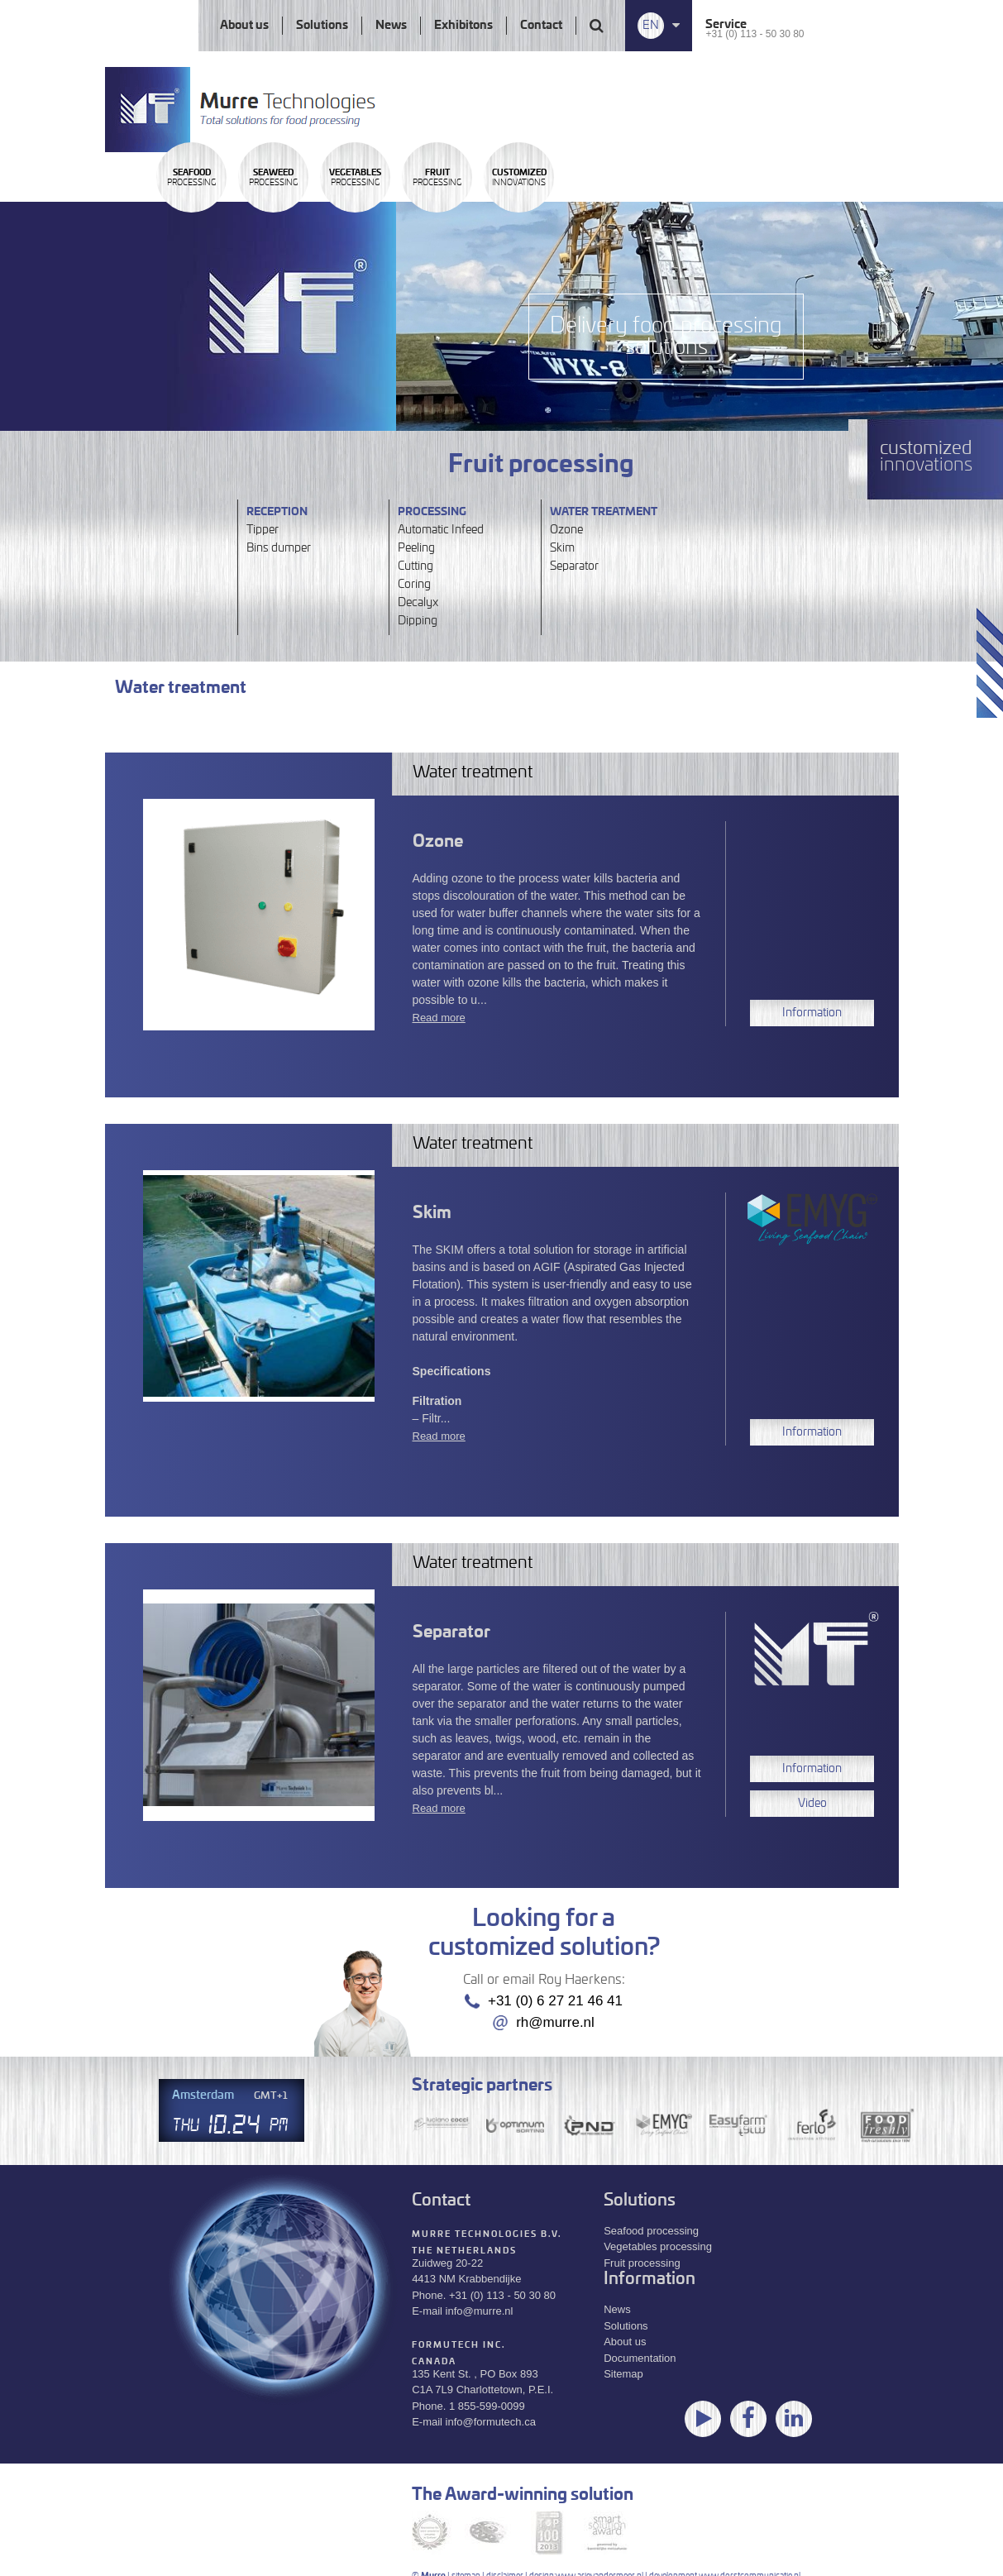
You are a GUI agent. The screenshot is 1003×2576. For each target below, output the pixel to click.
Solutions (322, 25)
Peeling (416, 548)
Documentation (640, 2357)
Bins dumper (278, 548)
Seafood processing (651, 2230)
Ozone (566, 530)
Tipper (262, 530)
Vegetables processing (658, 2246)
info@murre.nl (479, 2311)
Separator (574, 566)
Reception (277, 512)
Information (812, 1013)
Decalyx (418, 603)
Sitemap (623, 2374)
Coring (414, 584)
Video (812, 1803)
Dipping (417, 621)
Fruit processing (642, 2262)
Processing (218, 225)
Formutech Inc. (459, 2344)
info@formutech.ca (491, 2422)
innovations (761, 225)
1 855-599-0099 (487, 2405)
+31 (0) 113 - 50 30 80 (754, 34)
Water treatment (603, 512)
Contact (541, 25)
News (391, 25)
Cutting (415, 566)
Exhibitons (463, 25)
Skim (562, 548)
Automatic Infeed (441, 530)
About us (244, 25)
